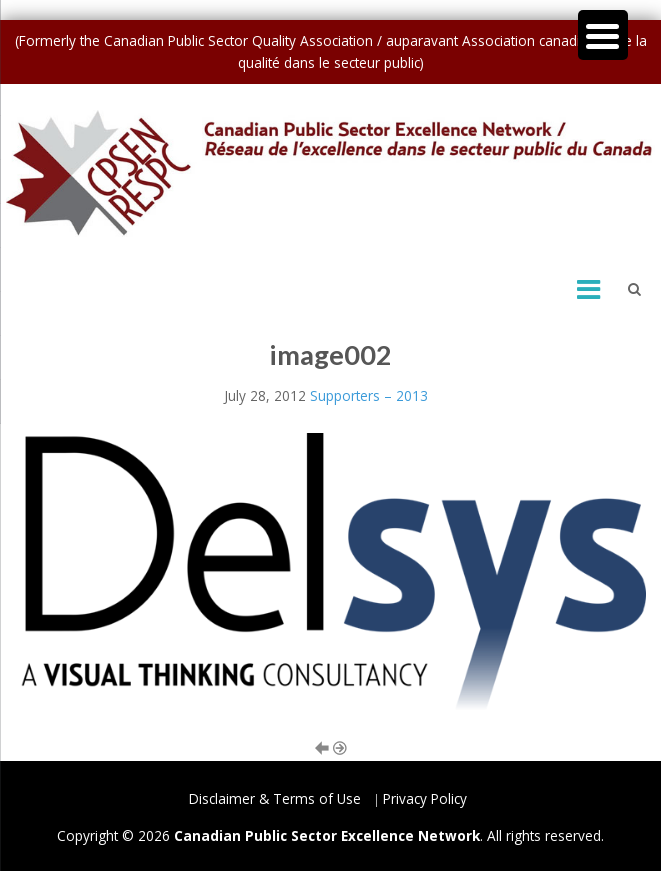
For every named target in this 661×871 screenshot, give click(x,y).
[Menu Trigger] (603, 35)
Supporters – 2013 (369, 395)
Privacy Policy (425, 798)
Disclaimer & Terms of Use (275, 798)
